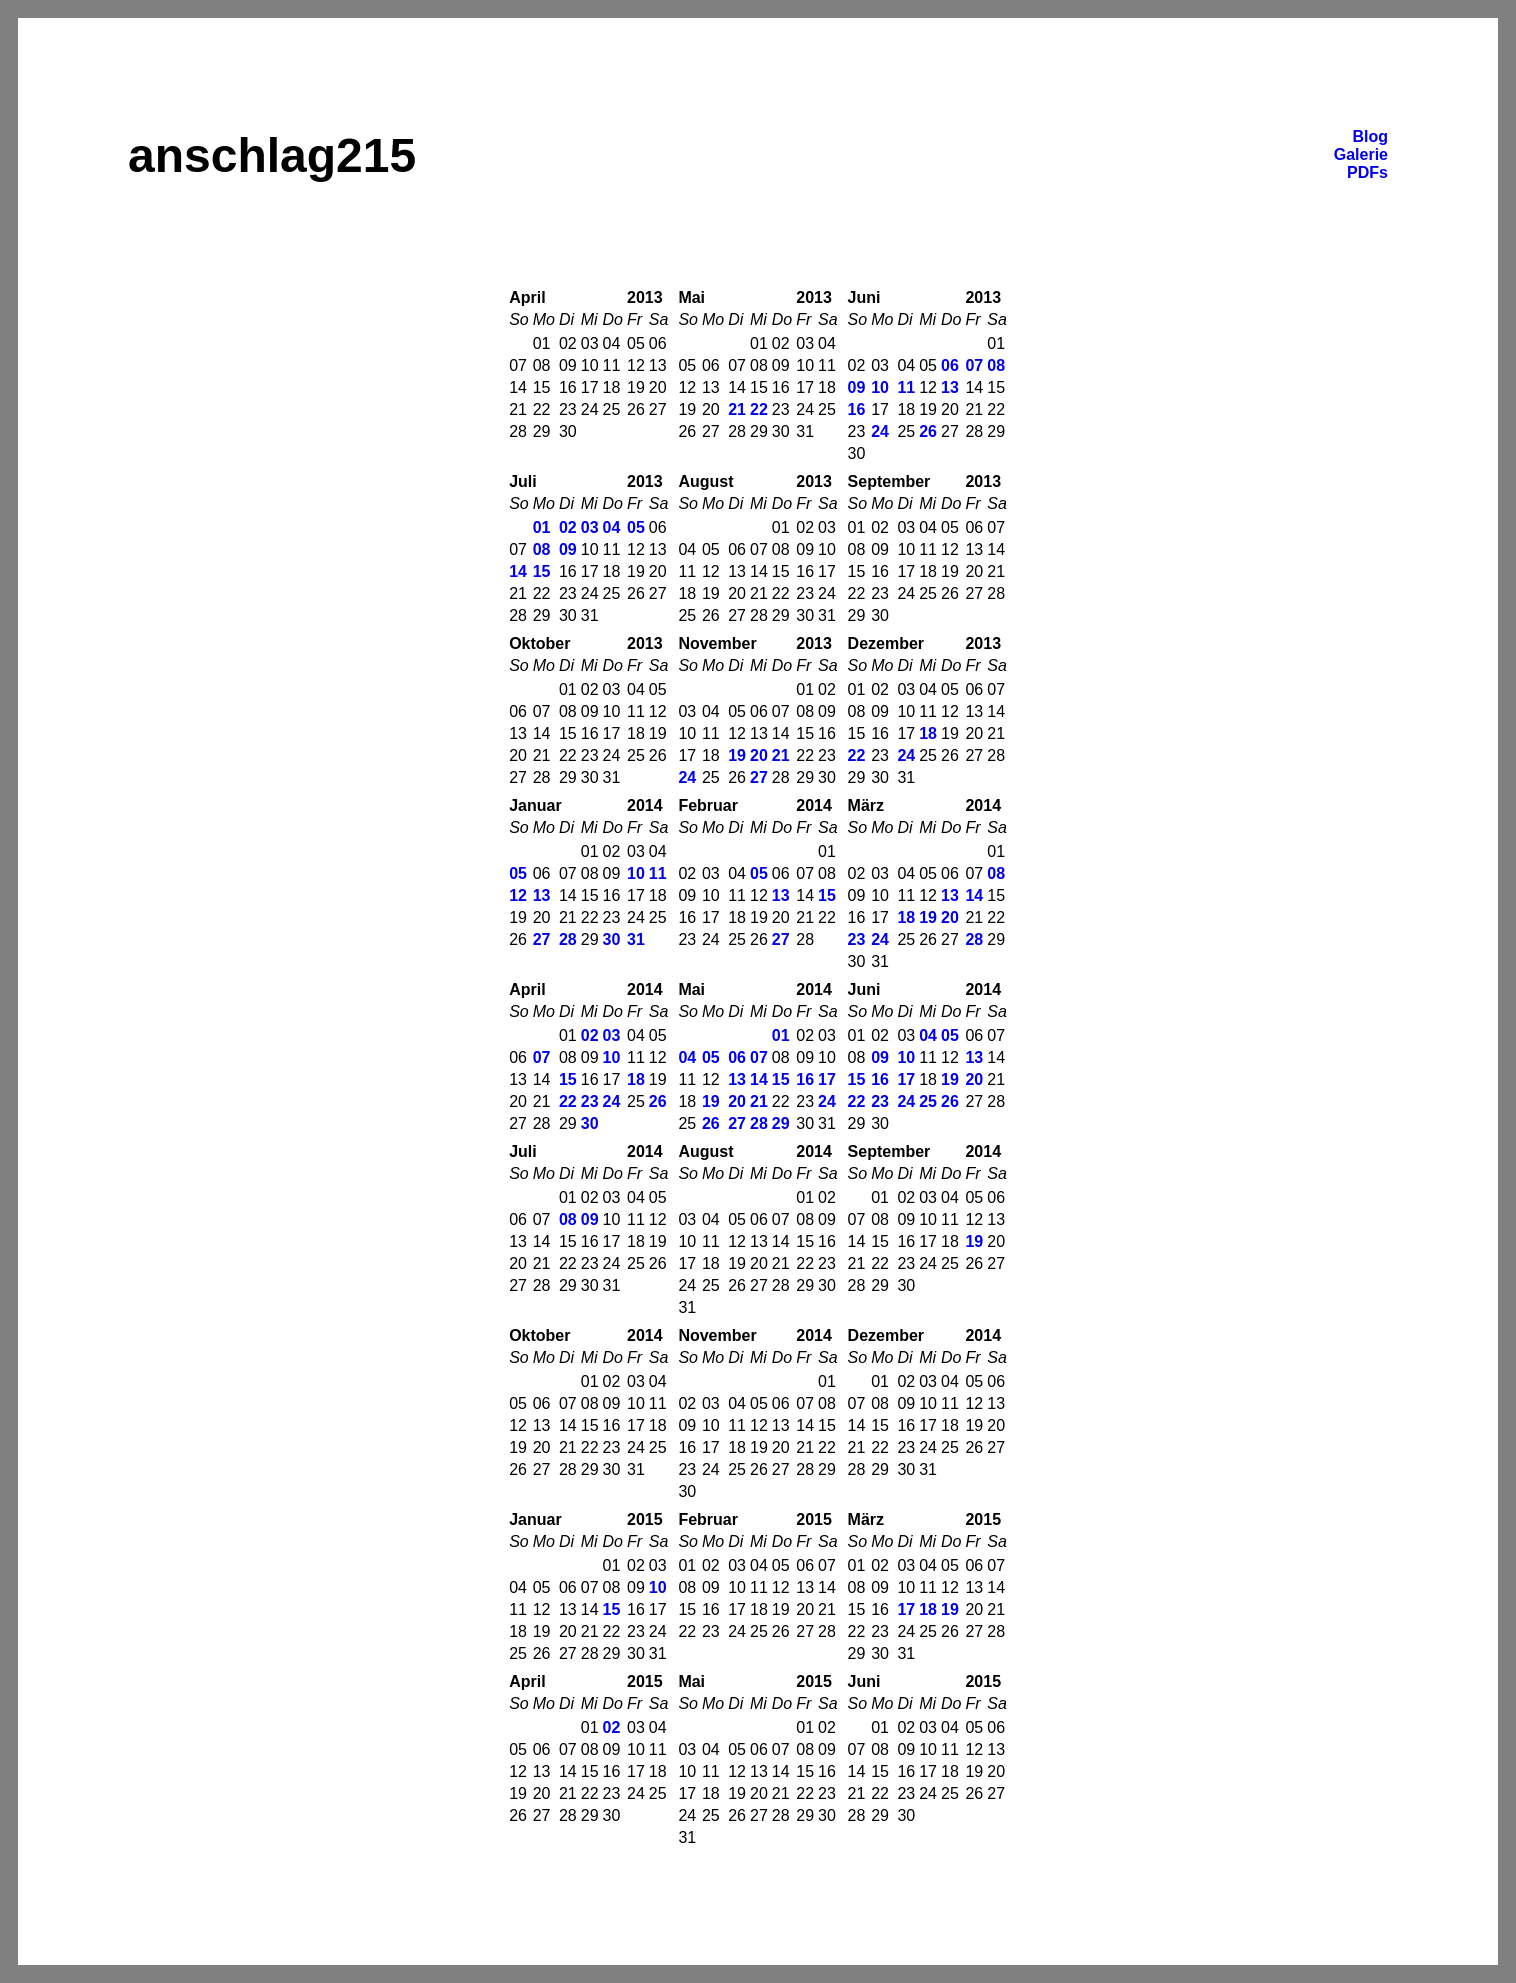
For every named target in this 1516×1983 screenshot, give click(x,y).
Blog (1370, 136)
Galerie (1361, 154)
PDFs (1367, 172)
